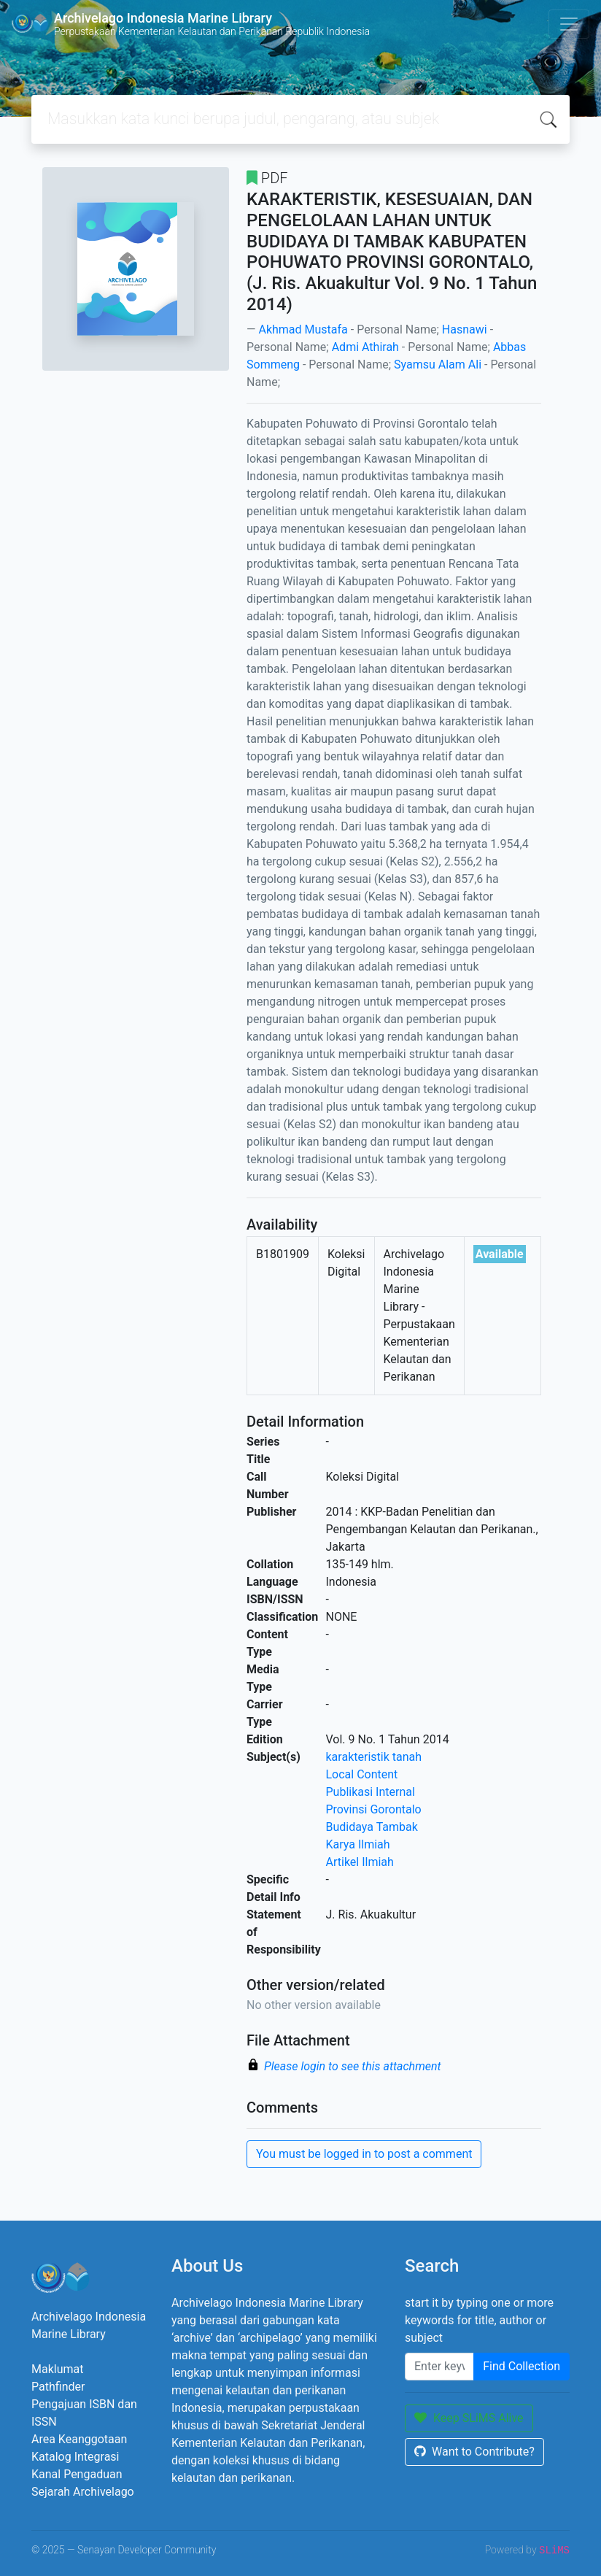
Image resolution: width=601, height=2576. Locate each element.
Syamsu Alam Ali (437, 364)
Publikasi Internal (370, 1792)
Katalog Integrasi (75, 2457)
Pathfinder (58, 2387)
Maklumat (57, 2369)
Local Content (362, 1774)
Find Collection (521, 2366)
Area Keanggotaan (79, 2439)
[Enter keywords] (439, 2366)
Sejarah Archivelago (82, 2492)
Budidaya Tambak (372, 1827)
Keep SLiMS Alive (469, 2418)
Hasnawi (464, 329)
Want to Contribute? (474, 2452)
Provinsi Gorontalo (374, 1809)
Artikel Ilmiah (360, 1862)
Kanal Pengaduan (77, 2474)
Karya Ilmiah (358, 1844)
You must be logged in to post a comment (364, 2154)
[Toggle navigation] (568, 24)
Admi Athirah (365, 347)
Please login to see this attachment (352, 2066)
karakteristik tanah (374, 1757)
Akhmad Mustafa (302, 329)
